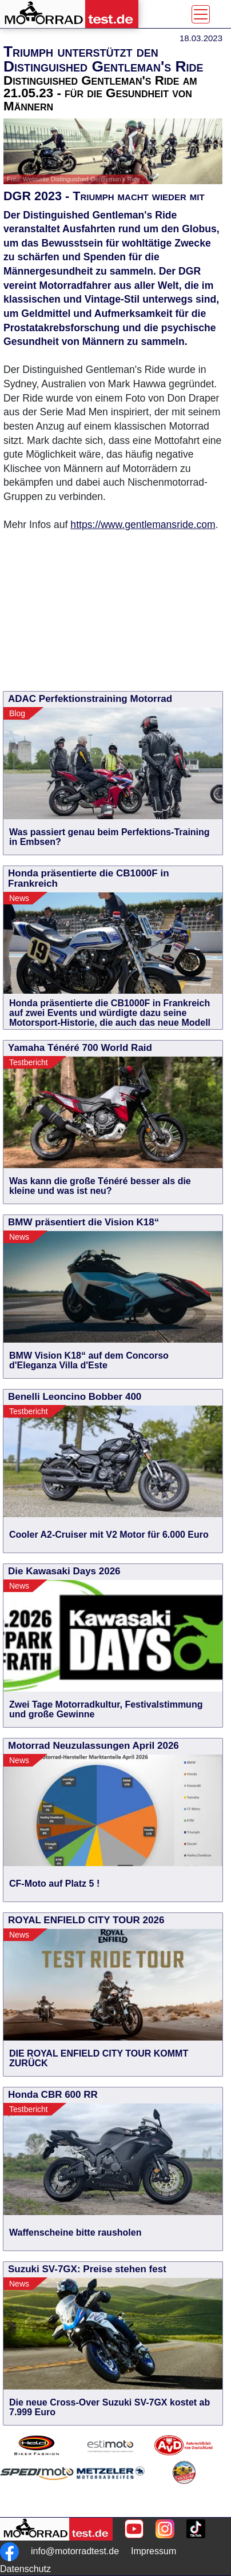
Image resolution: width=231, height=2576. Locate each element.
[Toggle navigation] (201, 14)
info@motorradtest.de (75, 2551)
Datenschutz (25, 2569)
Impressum (153, 2551)
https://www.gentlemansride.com (142, 524)
